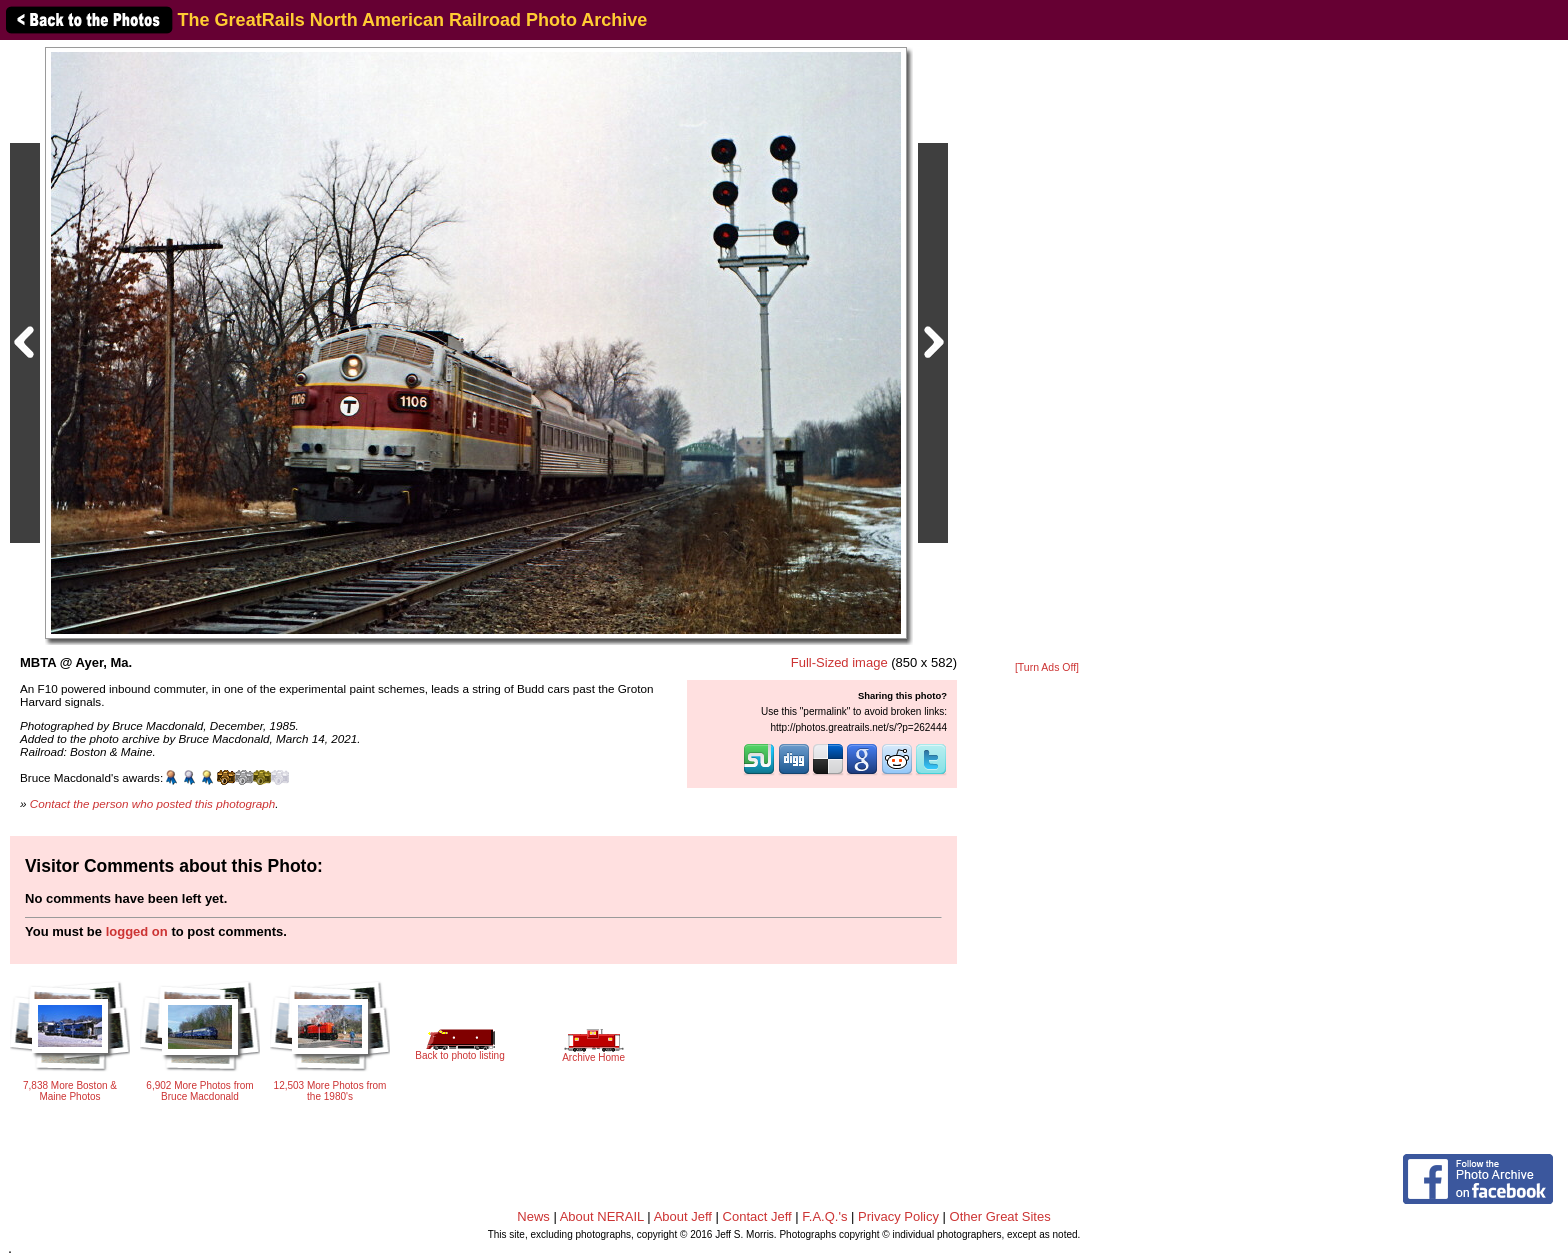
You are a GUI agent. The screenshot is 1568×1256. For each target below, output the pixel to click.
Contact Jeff (757, 1216)
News (533, 1216)
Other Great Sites (1000, 1216)
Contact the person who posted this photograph (153, 803)
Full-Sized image (839, 662)
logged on (137, 931)
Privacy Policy (898, 1216)
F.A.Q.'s (824, 1216)
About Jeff (683, 1216)
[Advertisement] (1047, 352)
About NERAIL (602, 1216)
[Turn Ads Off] (1047, 667)
